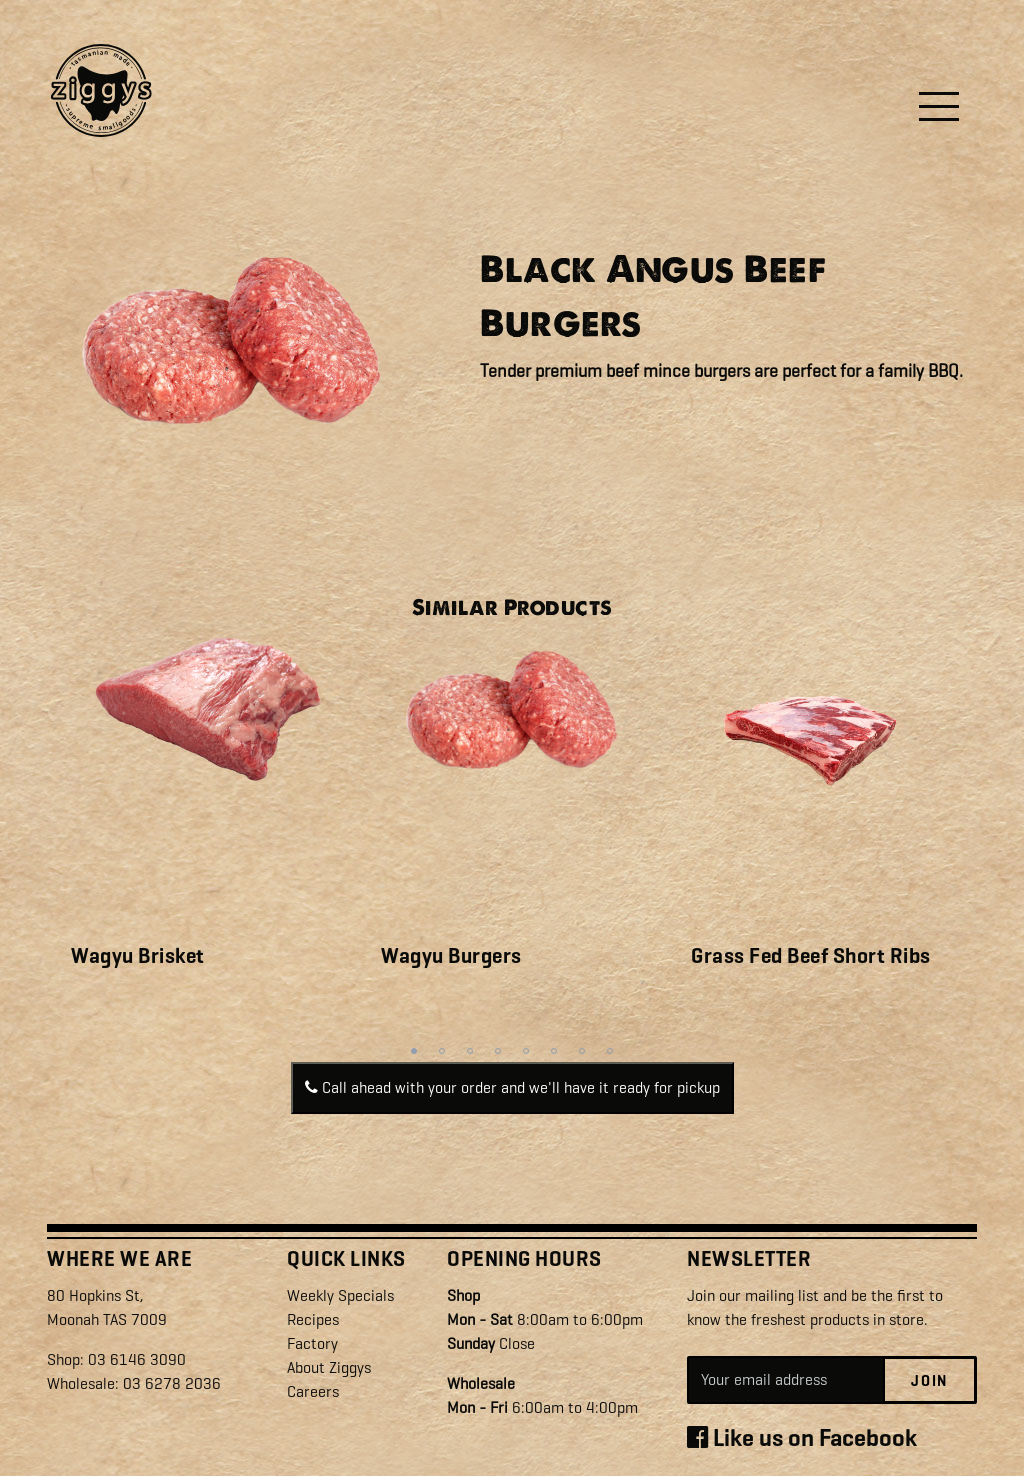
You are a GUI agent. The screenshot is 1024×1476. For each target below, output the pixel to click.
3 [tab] (470, 1051)
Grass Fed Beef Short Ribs (811, 956)
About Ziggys (329, 1367)
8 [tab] (610, 1051)
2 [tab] (442, 1051)
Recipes (313, 1319)
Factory (312, 1343)
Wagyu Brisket (138, 956)
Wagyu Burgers (451, 956)
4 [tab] (498, 1051)
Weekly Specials (340, 1295)
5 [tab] (526, 1051)
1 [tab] (414, 1051)
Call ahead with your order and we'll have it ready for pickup (512, 1087)
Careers (313, 1391)
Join (929, 1381)
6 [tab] (554, 1051)
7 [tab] (582, 1051)
